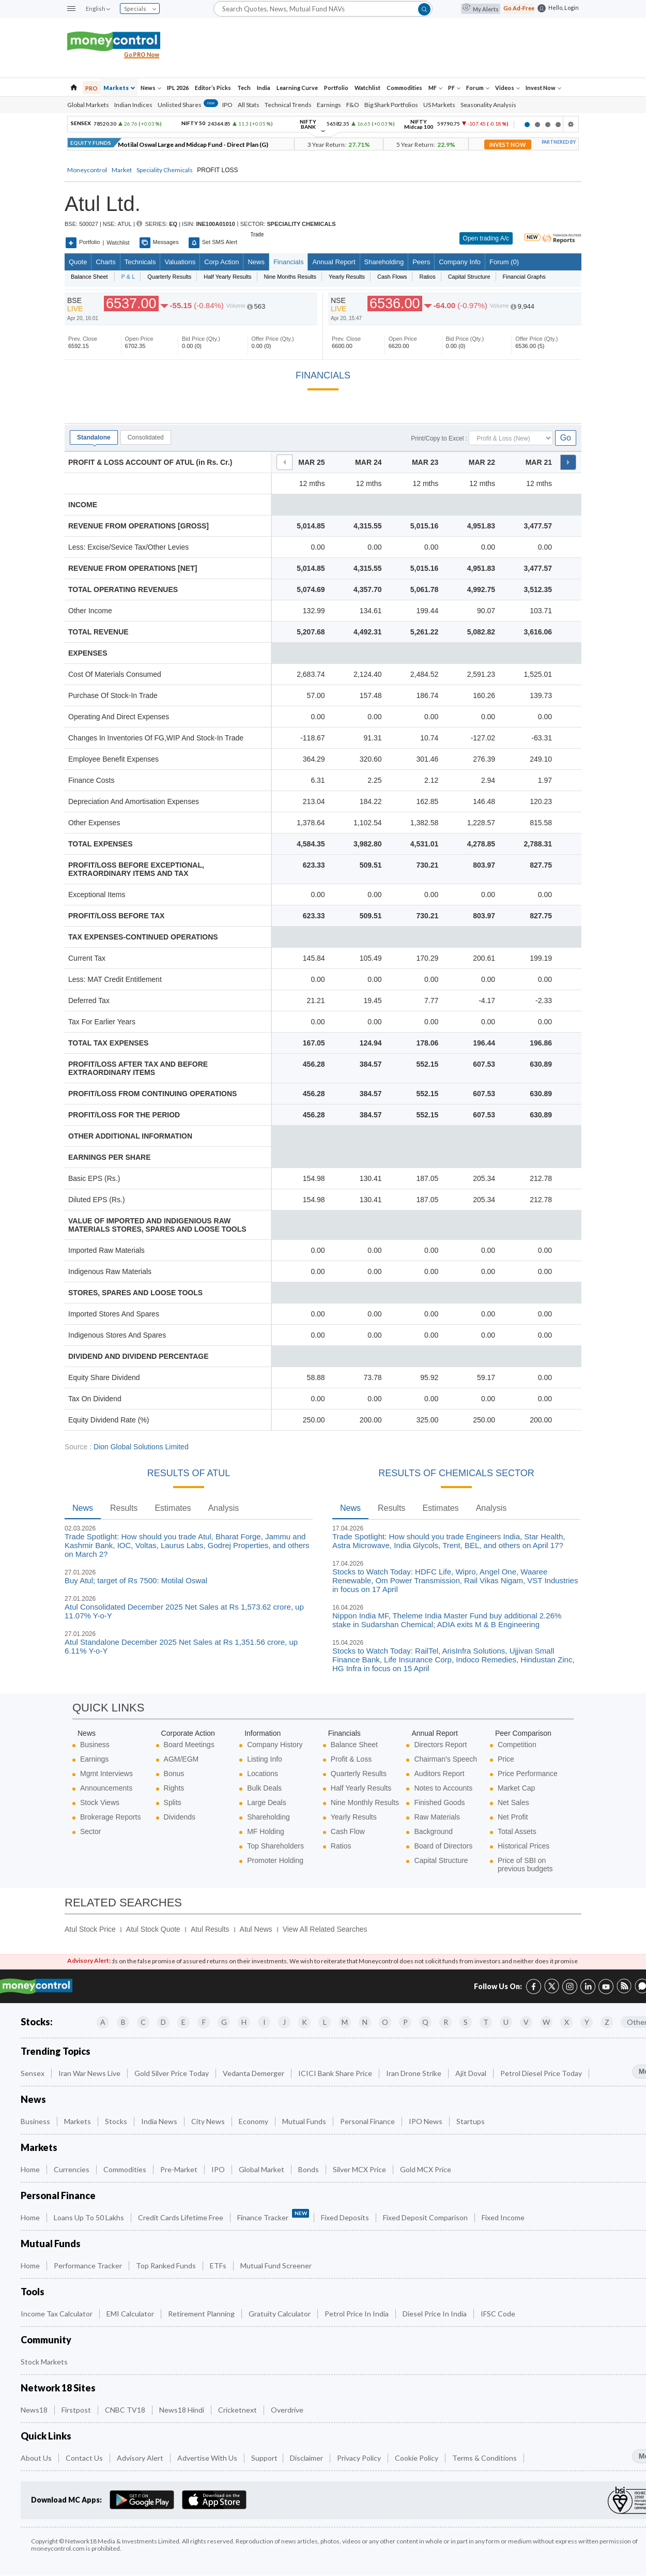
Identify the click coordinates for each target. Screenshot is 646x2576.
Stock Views (99, 1802)
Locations (262, 1773)
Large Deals (266, 1802)
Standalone (94, 437)
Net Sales (513, 1802)
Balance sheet (89, 277)
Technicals (140, 262)
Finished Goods (439, 1802)
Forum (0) (504, 262)
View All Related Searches (325, 1929)
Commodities (404, 87)
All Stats (248, 105)
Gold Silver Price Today (172, 2073)
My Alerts (481, 9)
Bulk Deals (264, 1788)
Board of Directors (443, 1846)
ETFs (219, 2265)
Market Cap (516, 1788)
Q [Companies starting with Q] (425, 2022)
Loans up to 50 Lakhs (90, 2217)
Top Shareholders (275, 1846)
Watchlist (367, 87)
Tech (244, 87)
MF (435, 87)
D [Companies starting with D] (163, 2022)
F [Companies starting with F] (204, 2022)
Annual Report (333, 262)
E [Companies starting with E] (183, 2022)
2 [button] (537, 124)
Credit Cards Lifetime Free (181, 2217)
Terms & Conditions (485, 2457)
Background (433, 1831)
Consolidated (146, 437)
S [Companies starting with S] (466, 2022)
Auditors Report (439, 1773)
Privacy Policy (359, 2457)
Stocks (117, 2121)
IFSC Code (499, 2313)
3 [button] (547, 124)
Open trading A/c (486, 238)
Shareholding (384, 262)
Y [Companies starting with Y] (587, 2022)
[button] (71, 9)
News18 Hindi (182, 2409)
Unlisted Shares (188, 105)
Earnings (329, 105)
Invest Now (543, 87)
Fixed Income (504, 2217)
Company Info (460, 262)
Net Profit (513, 1817)
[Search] (323, 8)
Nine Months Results (290, 277)
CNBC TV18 (126, 2409)
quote (78, 262)
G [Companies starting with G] (224, 2022)
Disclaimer (307, 2457)
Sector (90, 1831)
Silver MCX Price (360, 2169)
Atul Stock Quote (153, 1929)
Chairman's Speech (445, 1759)
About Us (37, 2457)
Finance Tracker (273, 2215)
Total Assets (517, 1831)
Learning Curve (297, 87)
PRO (91, 88)
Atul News (256, 1929)
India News (160, 2121)
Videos (507, 87)
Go (565, 437)
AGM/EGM (181, 1759)
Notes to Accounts (443, 1788)
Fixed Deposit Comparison (426, 2217)
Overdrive (288, 2409)
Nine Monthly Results (365, 1802)
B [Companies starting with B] (123, 2022)
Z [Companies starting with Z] (607, 2022)
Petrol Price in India (357, 2313)
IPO (227, 105)
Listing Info (264, 1759)
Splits (172, 1802)
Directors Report (440, 1744)
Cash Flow (348, 1831)
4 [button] (558, 124)
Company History (274, 1744)
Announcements (106, 1788)
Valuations (179, 262)
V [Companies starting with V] (526, 2022)
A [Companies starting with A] (102, 2022)
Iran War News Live (90, 2073)
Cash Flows (392, 277)
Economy (254, 2121)
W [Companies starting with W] (546, 2022)
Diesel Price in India (435, 2313)
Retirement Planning (202, 2313)
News (151, 87)
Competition (517, 1744)
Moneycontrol (87, 170)
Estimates (173, 1508)
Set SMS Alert (213, 242)
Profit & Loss (351, 1759)
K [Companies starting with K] (304, 2022)
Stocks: (37, 2021)
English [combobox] (98, 8)
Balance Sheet (354, 1744)
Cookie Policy (417, 2457)
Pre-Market (179, 2169)
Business (95, 1744)
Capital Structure (469, 277)
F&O (352, 105)
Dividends (179, 1817)
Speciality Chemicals (164, 170)
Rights (174, 1788)
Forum (477, 87)
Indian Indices (133, 105)
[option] (292, 124)
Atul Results (210, 1929)
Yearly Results (347, 277)
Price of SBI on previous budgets (525, 1864)
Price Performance (528, 1773)
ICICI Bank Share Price (336, 2073)
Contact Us (85, 2457)
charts (105, 262)
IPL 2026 (178, 87)
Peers (421, 262)
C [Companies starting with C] (143, 2022)
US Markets (439, 105)
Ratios (427, 277)
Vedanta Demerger (254, 2073)
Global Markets (88, 105)
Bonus (174, 1773)
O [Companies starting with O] (385, 2022)
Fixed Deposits (346, 2217)
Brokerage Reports (110, 1817)
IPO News (426, 2121)
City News (208, 2121)
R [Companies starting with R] (445, 2022)
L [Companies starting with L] (325, 2022)
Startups (471, 2121)
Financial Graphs (524, 277)
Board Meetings (189, 1744)
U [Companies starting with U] (506, 2022)
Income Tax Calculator (57, 2313)
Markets (119, 87)
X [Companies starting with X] (566, 2022)
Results (123, 1508)
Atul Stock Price (90, 1929)
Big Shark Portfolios (391, 105)
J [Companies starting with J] (284, 2022)
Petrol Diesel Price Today (541, 2073)
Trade (257, 234)
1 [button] (527, 124)
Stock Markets (45, 2361)
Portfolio (336, 87)
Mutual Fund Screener (276, 2265)
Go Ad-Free (518, 8)
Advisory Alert (141, 2457)
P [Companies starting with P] (405, 2022)
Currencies (72, 2169)
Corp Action (221, 262)
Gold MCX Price (426, 2169)
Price (506, 1759)
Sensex (33, 2073)
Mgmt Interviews (106, 1773)
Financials (288, 262)
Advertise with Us (208, 2457)
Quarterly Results (169, 277)
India (263, 87)
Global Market (262, 2169)
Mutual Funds (305, 2121)
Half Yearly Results (227, 277)
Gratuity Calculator (280, 2313)
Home (31, 2169)
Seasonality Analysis (488, 105)
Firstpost (77, 2409)
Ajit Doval (471, 2073)
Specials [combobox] (140, 8)
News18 (35, 2409)
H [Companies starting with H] (244, 2022)
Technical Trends (288, 105)
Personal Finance (368, 2121)
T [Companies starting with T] (485, 2022)
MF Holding (265, 1831)
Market (122, 170)
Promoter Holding (275, 1860)
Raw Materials (437, 1817)
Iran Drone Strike (414, 2073)
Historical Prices (523, 1846)
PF (454, 87)
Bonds (309, 2169)
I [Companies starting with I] (264, 2022)
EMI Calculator (131, 2313)
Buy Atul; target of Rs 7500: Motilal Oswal (136, 1580)
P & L (128, 277)
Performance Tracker (89, 2265)
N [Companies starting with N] (364, 2022)
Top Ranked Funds (166, 2265)
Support (264, 2457)
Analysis (223, 1508)
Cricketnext (238, 2409)
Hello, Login (563, 7)
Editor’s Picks (213, 87)
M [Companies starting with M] (345, 2022)
